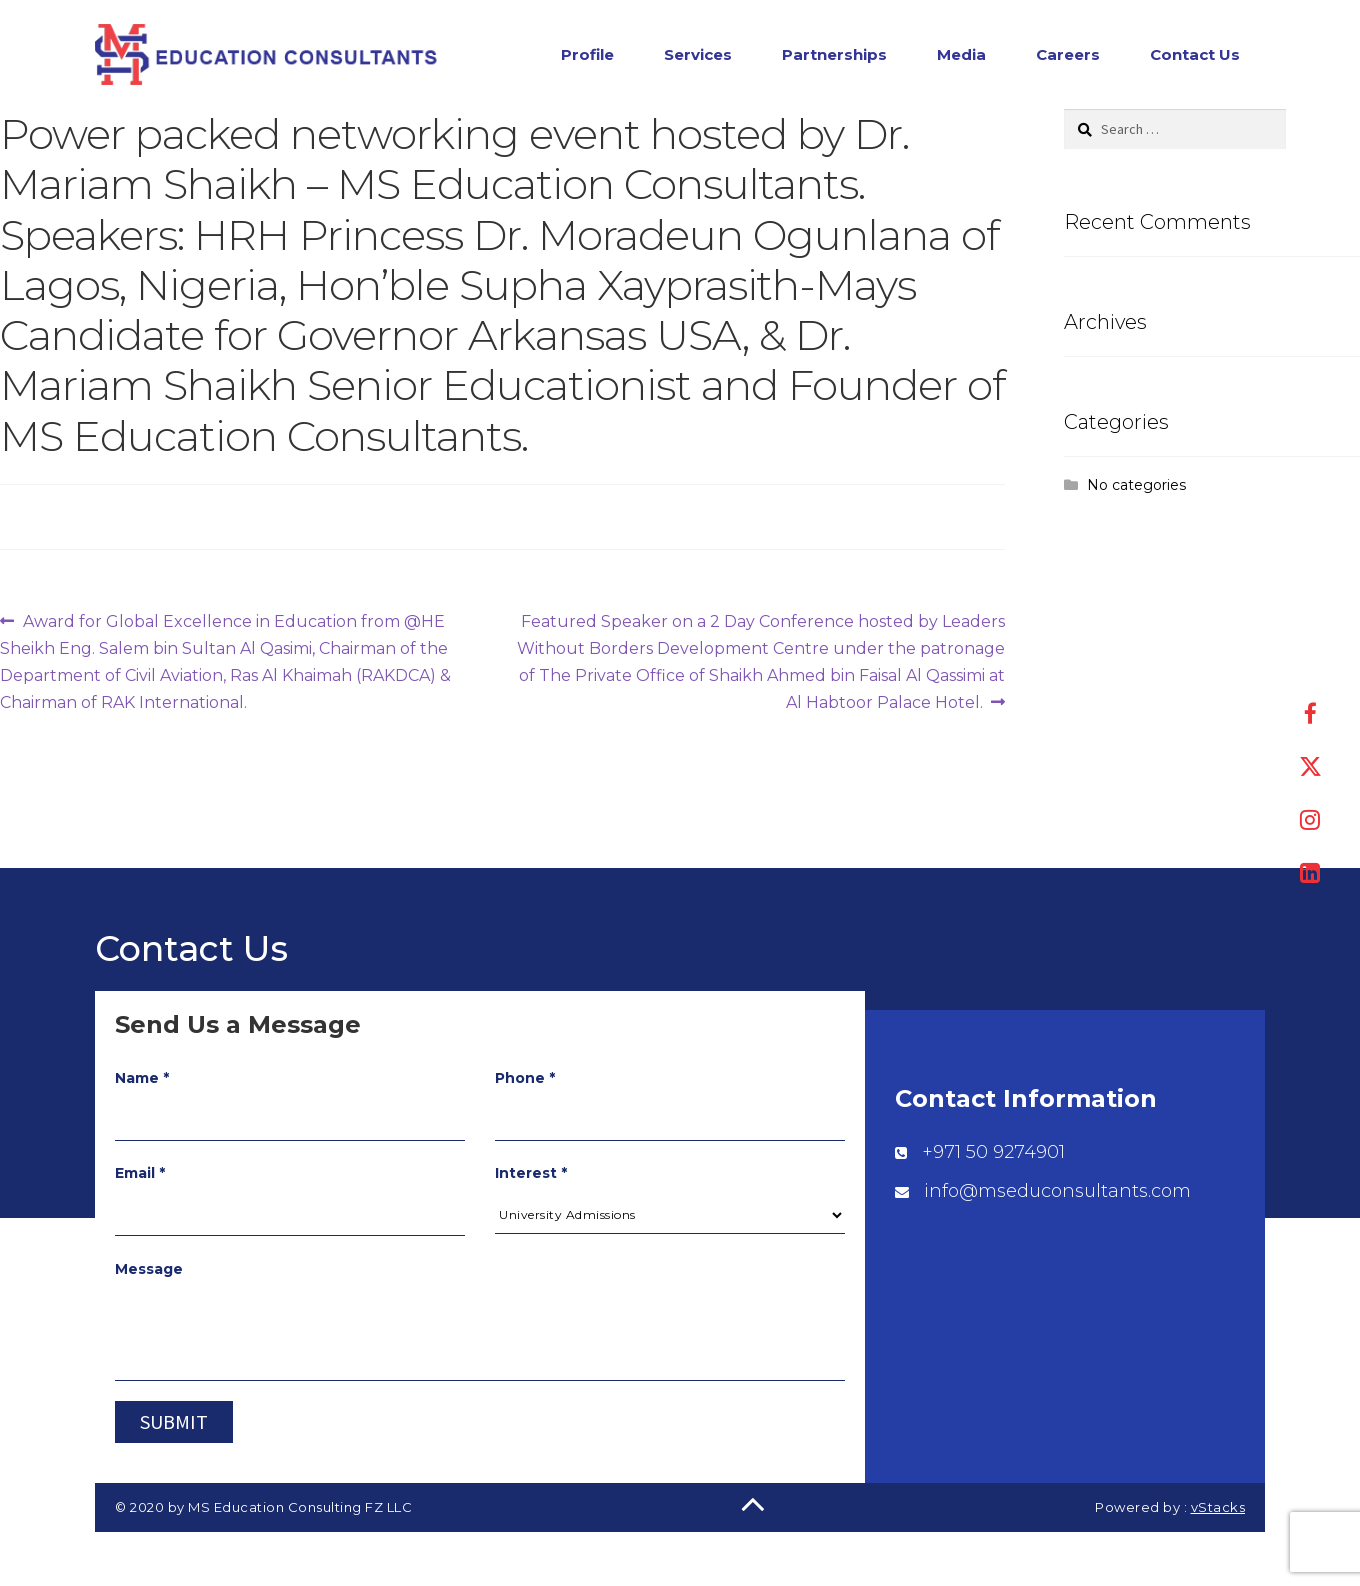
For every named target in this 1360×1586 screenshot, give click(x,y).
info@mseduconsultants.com (1057, 1195)
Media (961, 56)
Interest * (531, 1177)
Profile (587, 56)
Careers (1068, 56)
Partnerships (834, 56)
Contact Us (1195, 56)
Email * (140, 1177)
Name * (142, 1082)
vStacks (1218, 1511)
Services (698, 56)
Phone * (525, 1082)
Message (149, 1273)
